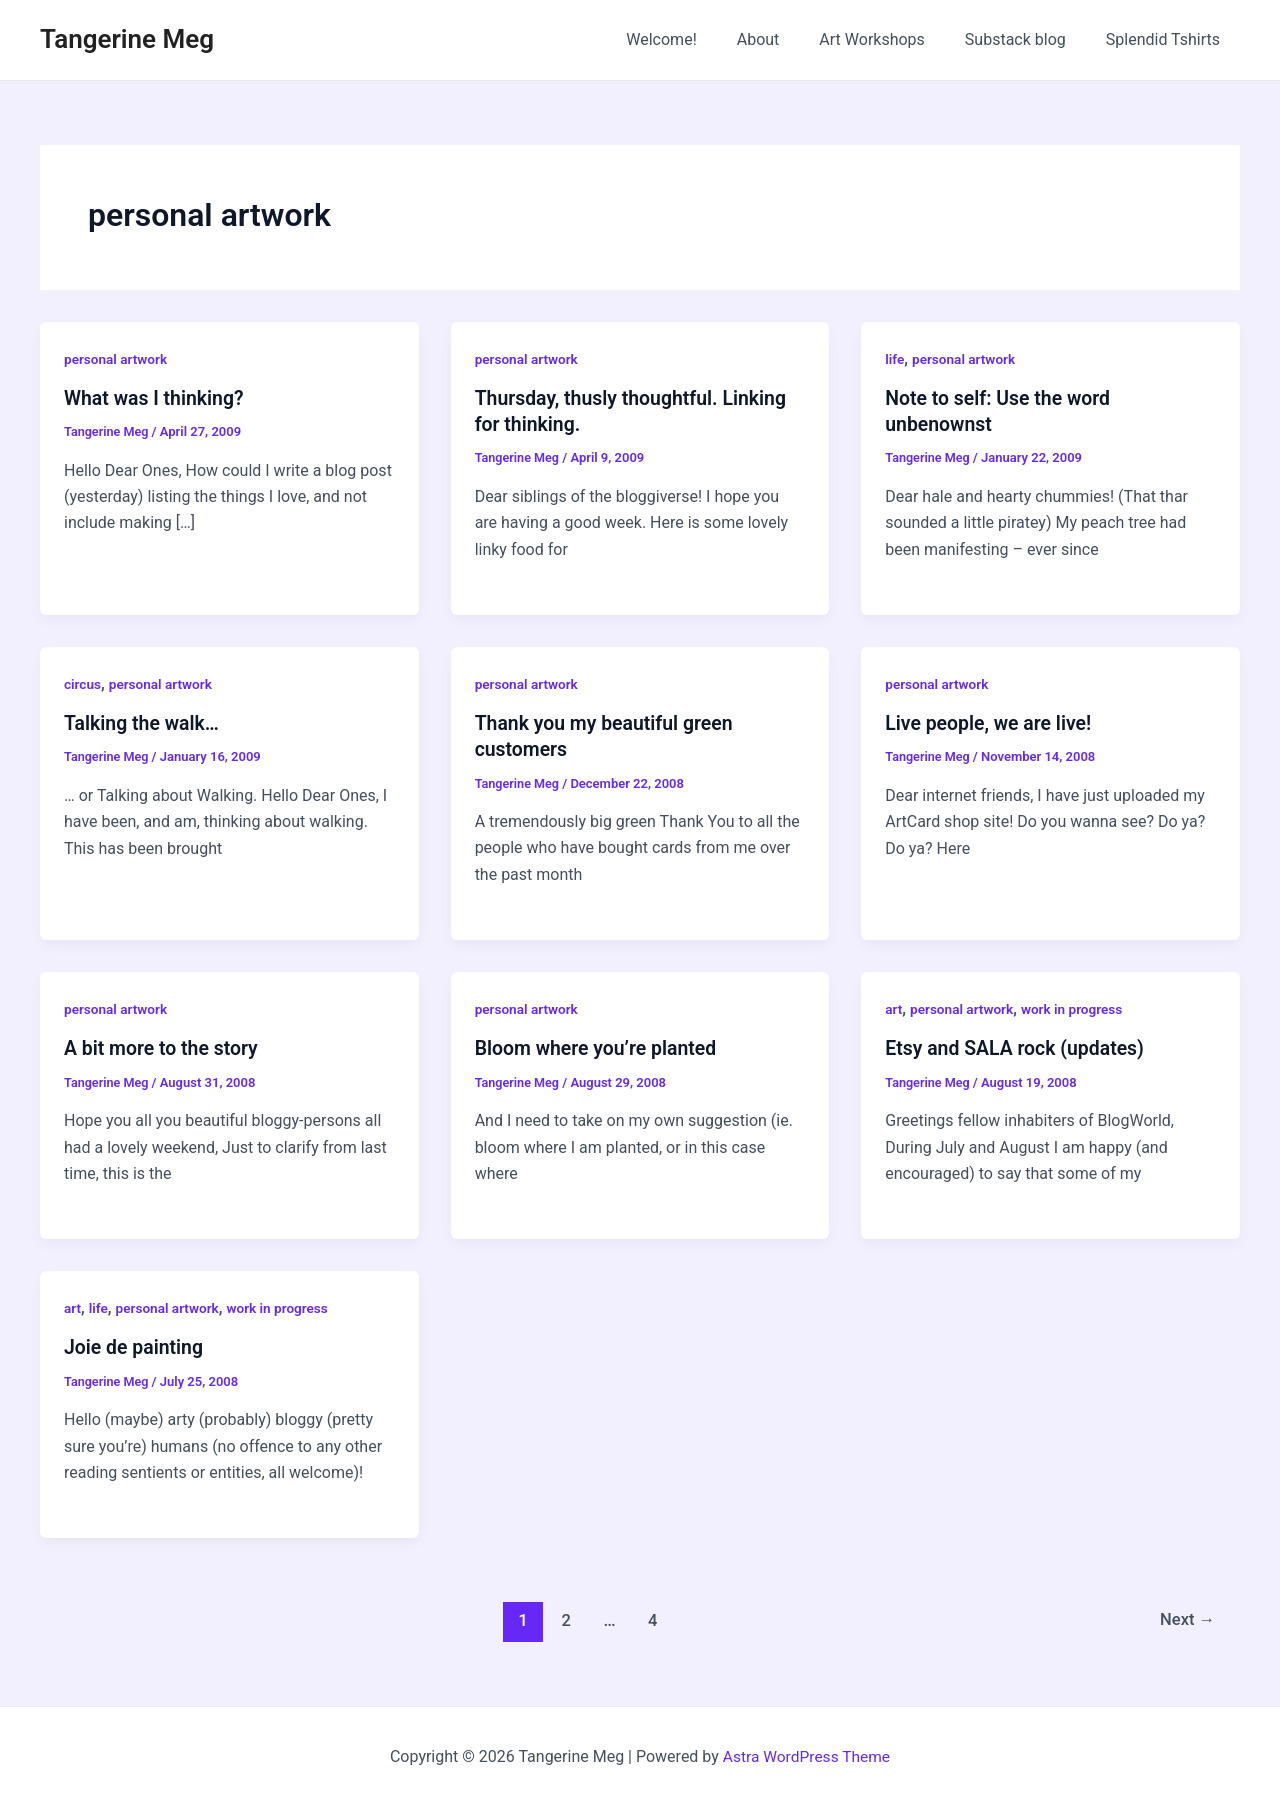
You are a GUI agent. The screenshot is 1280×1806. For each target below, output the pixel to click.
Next (1186, 1619)
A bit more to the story (164, 1048)
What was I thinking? (156, 398)
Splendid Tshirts (1167, 39)
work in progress (1077, 1008)
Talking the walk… (143, 723)
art (894, 1008)
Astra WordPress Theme (806, 1755)
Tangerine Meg (127, 39)
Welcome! (697, 39)
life (895, 359)
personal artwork (117, 359)
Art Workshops (892, 39)
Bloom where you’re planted (599, 1048)
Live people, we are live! (991, 723)
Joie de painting (135, 1346)
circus (83, 684)
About (786, 39)
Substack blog (1027, 39)
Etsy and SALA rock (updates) (1018, 1048)
